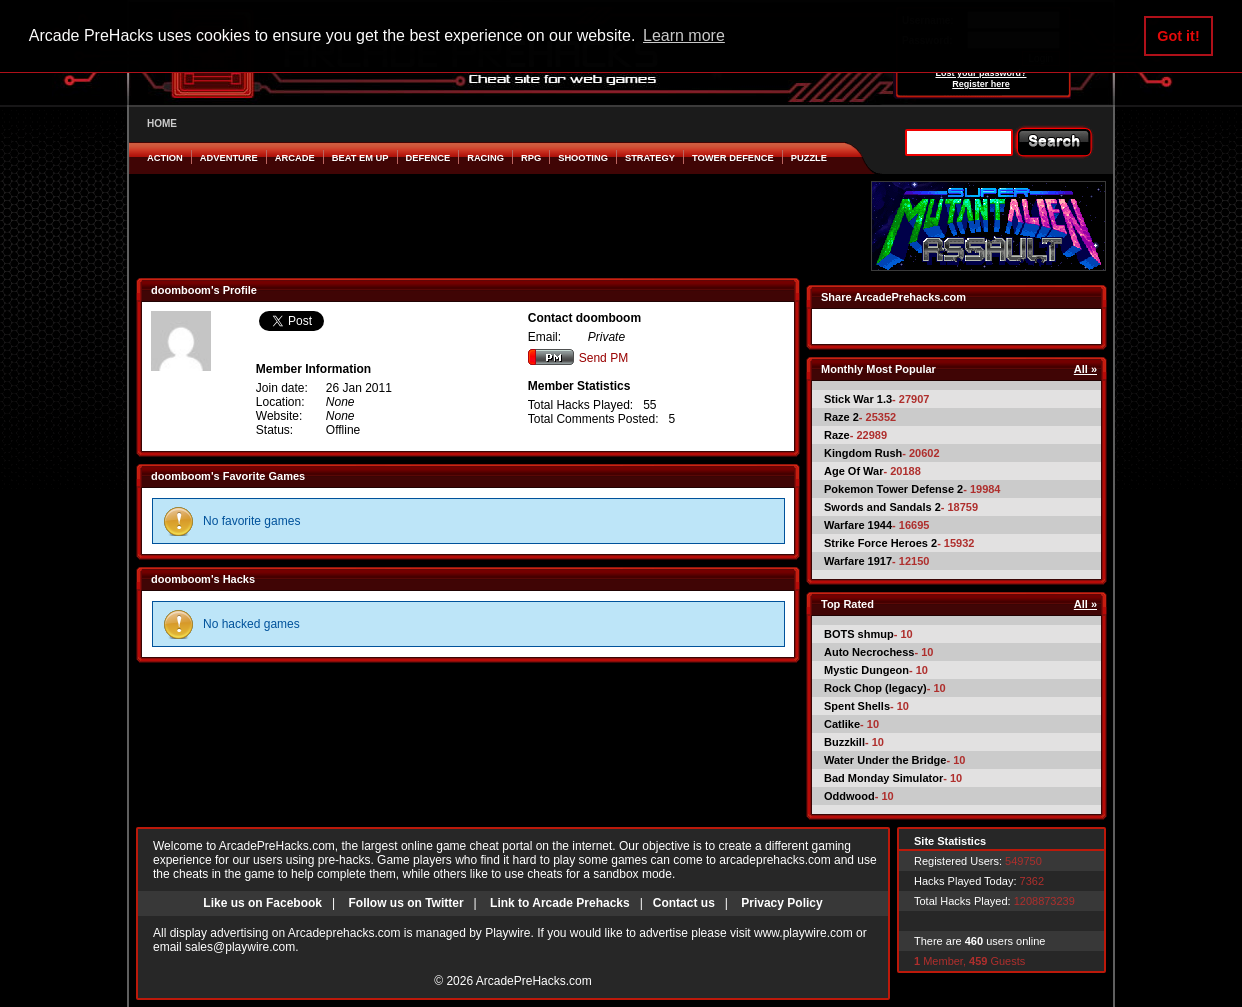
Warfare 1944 (858, 525)
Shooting (583, 158)
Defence (428, 158)
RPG (531, 158)
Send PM (578, 358)
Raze (837, 435)
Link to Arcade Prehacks (560, 903)
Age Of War (854, 471)
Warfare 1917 (858, 561)
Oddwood (849, 796)
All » (1085, 369)
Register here (981, 84)
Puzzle (809, 158)
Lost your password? (980, 73)
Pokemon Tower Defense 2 (893, 489)
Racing (485, 158)
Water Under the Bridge (885, 760)
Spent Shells (857, 706)
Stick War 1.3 (858, 399)
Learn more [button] (684, 35)
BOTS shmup (859, 634)
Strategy (650, 158)
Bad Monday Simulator (883, 778)
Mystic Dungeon (866, 670)
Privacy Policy (781, 903)
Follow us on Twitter (405, 903)
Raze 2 (841, 417)
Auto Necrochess (869, 652)
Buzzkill (844, 742)
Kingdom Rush (863, 453)
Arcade (295, 158)
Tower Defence (733, 158)
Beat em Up (360, 158)
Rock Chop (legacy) (875, 688)
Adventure (229, 158)
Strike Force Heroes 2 (880, 543)
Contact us (684, 903)
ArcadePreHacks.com (534, 981)
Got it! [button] (1178, 36)
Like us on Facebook (262, 903)
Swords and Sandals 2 (882, 507)
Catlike (842, 724)
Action (165, 158)
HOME (162, 123)
